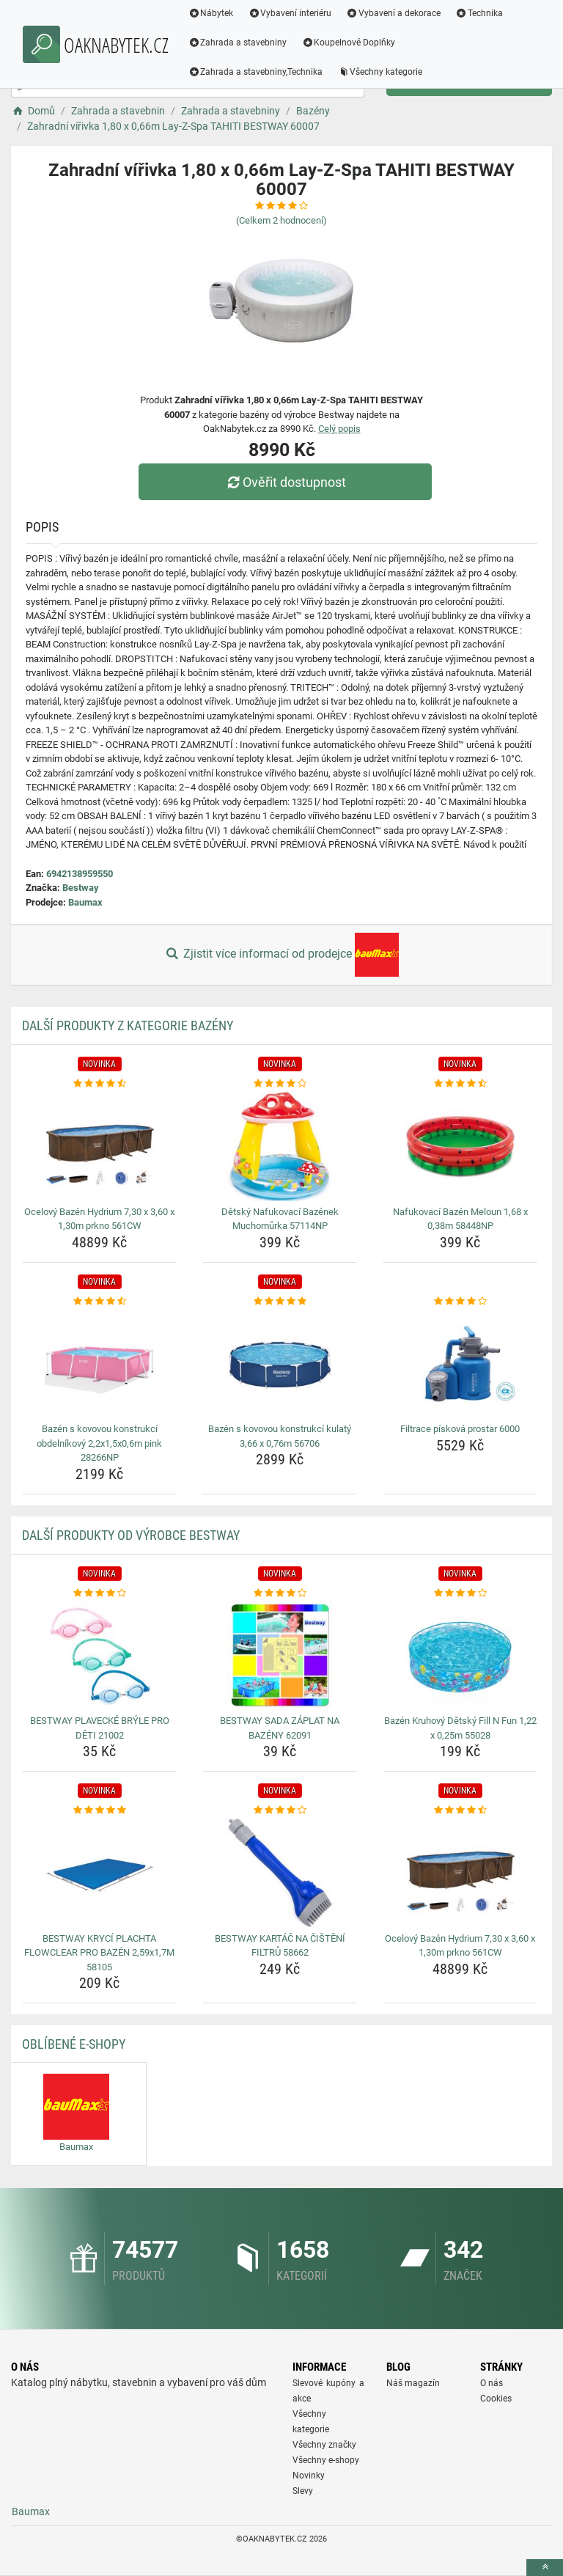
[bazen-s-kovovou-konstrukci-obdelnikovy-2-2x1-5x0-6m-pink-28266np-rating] (99, 1301)
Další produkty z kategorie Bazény (127, 1025)
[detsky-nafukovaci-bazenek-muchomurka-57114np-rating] (279, 1083)
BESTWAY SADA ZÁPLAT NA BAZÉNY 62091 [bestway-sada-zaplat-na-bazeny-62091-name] (279, 1728)
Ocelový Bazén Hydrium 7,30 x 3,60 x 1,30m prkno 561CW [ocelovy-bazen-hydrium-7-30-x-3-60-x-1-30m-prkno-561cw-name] (99, 1219)
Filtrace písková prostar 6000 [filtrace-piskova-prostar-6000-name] (460, 1428)
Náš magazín (413, 2383)
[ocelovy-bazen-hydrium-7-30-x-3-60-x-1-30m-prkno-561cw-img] (99, 1146)
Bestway (80, 887)
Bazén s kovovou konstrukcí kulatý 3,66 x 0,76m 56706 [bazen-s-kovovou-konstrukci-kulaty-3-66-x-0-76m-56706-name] (279, 1436)
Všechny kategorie (380, 72)
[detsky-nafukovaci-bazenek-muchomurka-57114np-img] (279, 1146)
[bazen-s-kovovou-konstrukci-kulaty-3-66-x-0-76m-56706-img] (279, 1363)
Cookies (496, 2398)
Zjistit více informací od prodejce (281, 955)
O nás (491, 2383)
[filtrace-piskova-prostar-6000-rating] (460, 1301)
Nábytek (211, 13)
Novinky (308, 2475)
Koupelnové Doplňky (349, 42)
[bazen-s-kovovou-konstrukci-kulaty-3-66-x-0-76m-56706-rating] (279, 1301)
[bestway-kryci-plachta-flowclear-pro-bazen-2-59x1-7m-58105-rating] (99, 1810)
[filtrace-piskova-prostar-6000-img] (460, 1363)
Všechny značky (324, 2445)
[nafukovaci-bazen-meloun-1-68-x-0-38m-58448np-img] (460, 1146)
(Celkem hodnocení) (281, 220)
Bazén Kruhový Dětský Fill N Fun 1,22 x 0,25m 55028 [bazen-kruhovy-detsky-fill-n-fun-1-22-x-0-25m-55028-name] (460, 1728)
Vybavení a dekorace (394, 13)
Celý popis (339, 428)
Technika (479, 13)
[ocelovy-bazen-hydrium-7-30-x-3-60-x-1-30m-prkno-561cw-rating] (99, 1083)
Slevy (302, 2491)
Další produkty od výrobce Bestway (131, 1535)
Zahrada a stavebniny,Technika (255, 72)
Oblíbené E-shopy (73, 2044)
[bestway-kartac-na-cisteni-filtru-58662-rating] (279, 1810)
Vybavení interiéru (290, 13)
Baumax (85, 902)
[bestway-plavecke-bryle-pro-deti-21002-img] (99, 1655)
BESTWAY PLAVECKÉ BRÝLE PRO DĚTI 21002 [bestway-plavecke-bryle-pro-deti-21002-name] (99, 1728)
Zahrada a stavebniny (237, 42)
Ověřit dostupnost (285, 482)
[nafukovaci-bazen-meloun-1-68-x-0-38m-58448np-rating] (460, 1083)
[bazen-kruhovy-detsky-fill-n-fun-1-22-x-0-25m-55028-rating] (460, 1593)
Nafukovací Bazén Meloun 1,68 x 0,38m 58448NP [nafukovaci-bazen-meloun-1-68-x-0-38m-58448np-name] (460, 1219)
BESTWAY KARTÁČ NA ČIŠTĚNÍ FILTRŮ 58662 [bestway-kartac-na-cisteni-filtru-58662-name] (280, 1946)
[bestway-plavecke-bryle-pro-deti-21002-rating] (99, 1593)
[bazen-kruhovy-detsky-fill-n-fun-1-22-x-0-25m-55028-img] (460, 1655)
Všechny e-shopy (325, 2460)
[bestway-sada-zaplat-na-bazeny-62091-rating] (279, 1593)
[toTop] (544, 2567)
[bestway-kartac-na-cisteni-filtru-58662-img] (279, 1873)
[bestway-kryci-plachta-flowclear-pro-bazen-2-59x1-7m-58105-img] (99, 1873)
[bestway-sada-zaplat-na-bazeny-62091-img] (279, 1655)
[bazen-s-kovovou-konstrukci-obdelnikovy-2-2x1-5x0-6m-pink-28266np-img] (99, 1363)
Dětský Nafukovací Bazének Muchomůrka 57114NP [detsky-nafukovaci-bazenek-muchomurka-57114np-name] (280, 1219)
